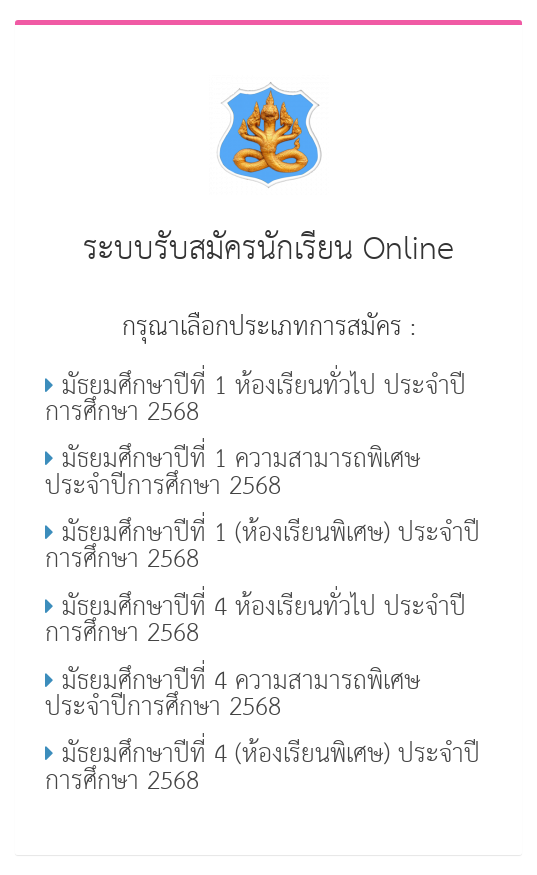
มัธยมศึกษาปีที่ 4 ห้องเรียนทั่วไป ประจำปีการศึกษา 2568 (255, 621)
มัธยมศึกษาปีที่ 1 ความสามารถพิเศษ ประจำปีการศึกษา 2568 (232, 473)
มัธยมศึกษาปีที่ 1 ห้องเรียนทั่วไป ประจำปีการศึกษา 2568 (255, 400)
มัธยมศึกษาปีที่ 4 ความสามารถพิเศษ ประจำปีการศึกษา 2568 (232, 695)
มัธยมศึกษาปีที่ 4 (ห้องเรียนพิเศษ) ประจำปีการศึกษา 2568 (262, 768)
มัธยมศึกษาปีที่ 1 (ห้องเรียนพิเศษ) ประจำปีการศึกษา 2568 (262, 547)
